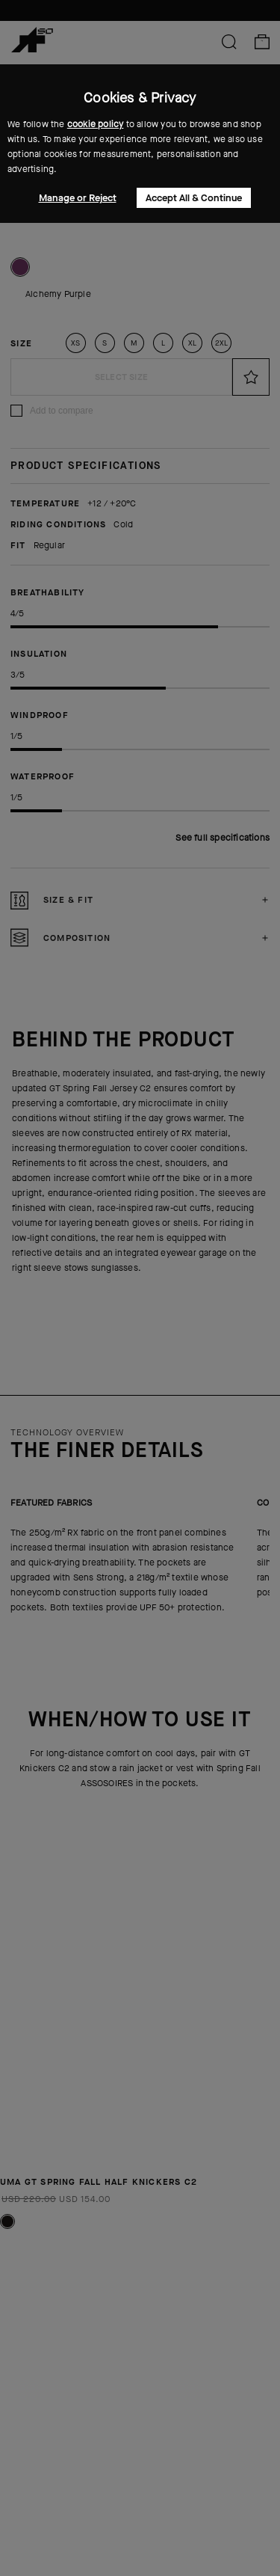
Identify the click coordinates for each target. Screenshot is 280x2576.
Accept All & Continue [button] (194, 197)
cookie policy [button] (95, 124)
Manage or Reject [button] (77, 197)
